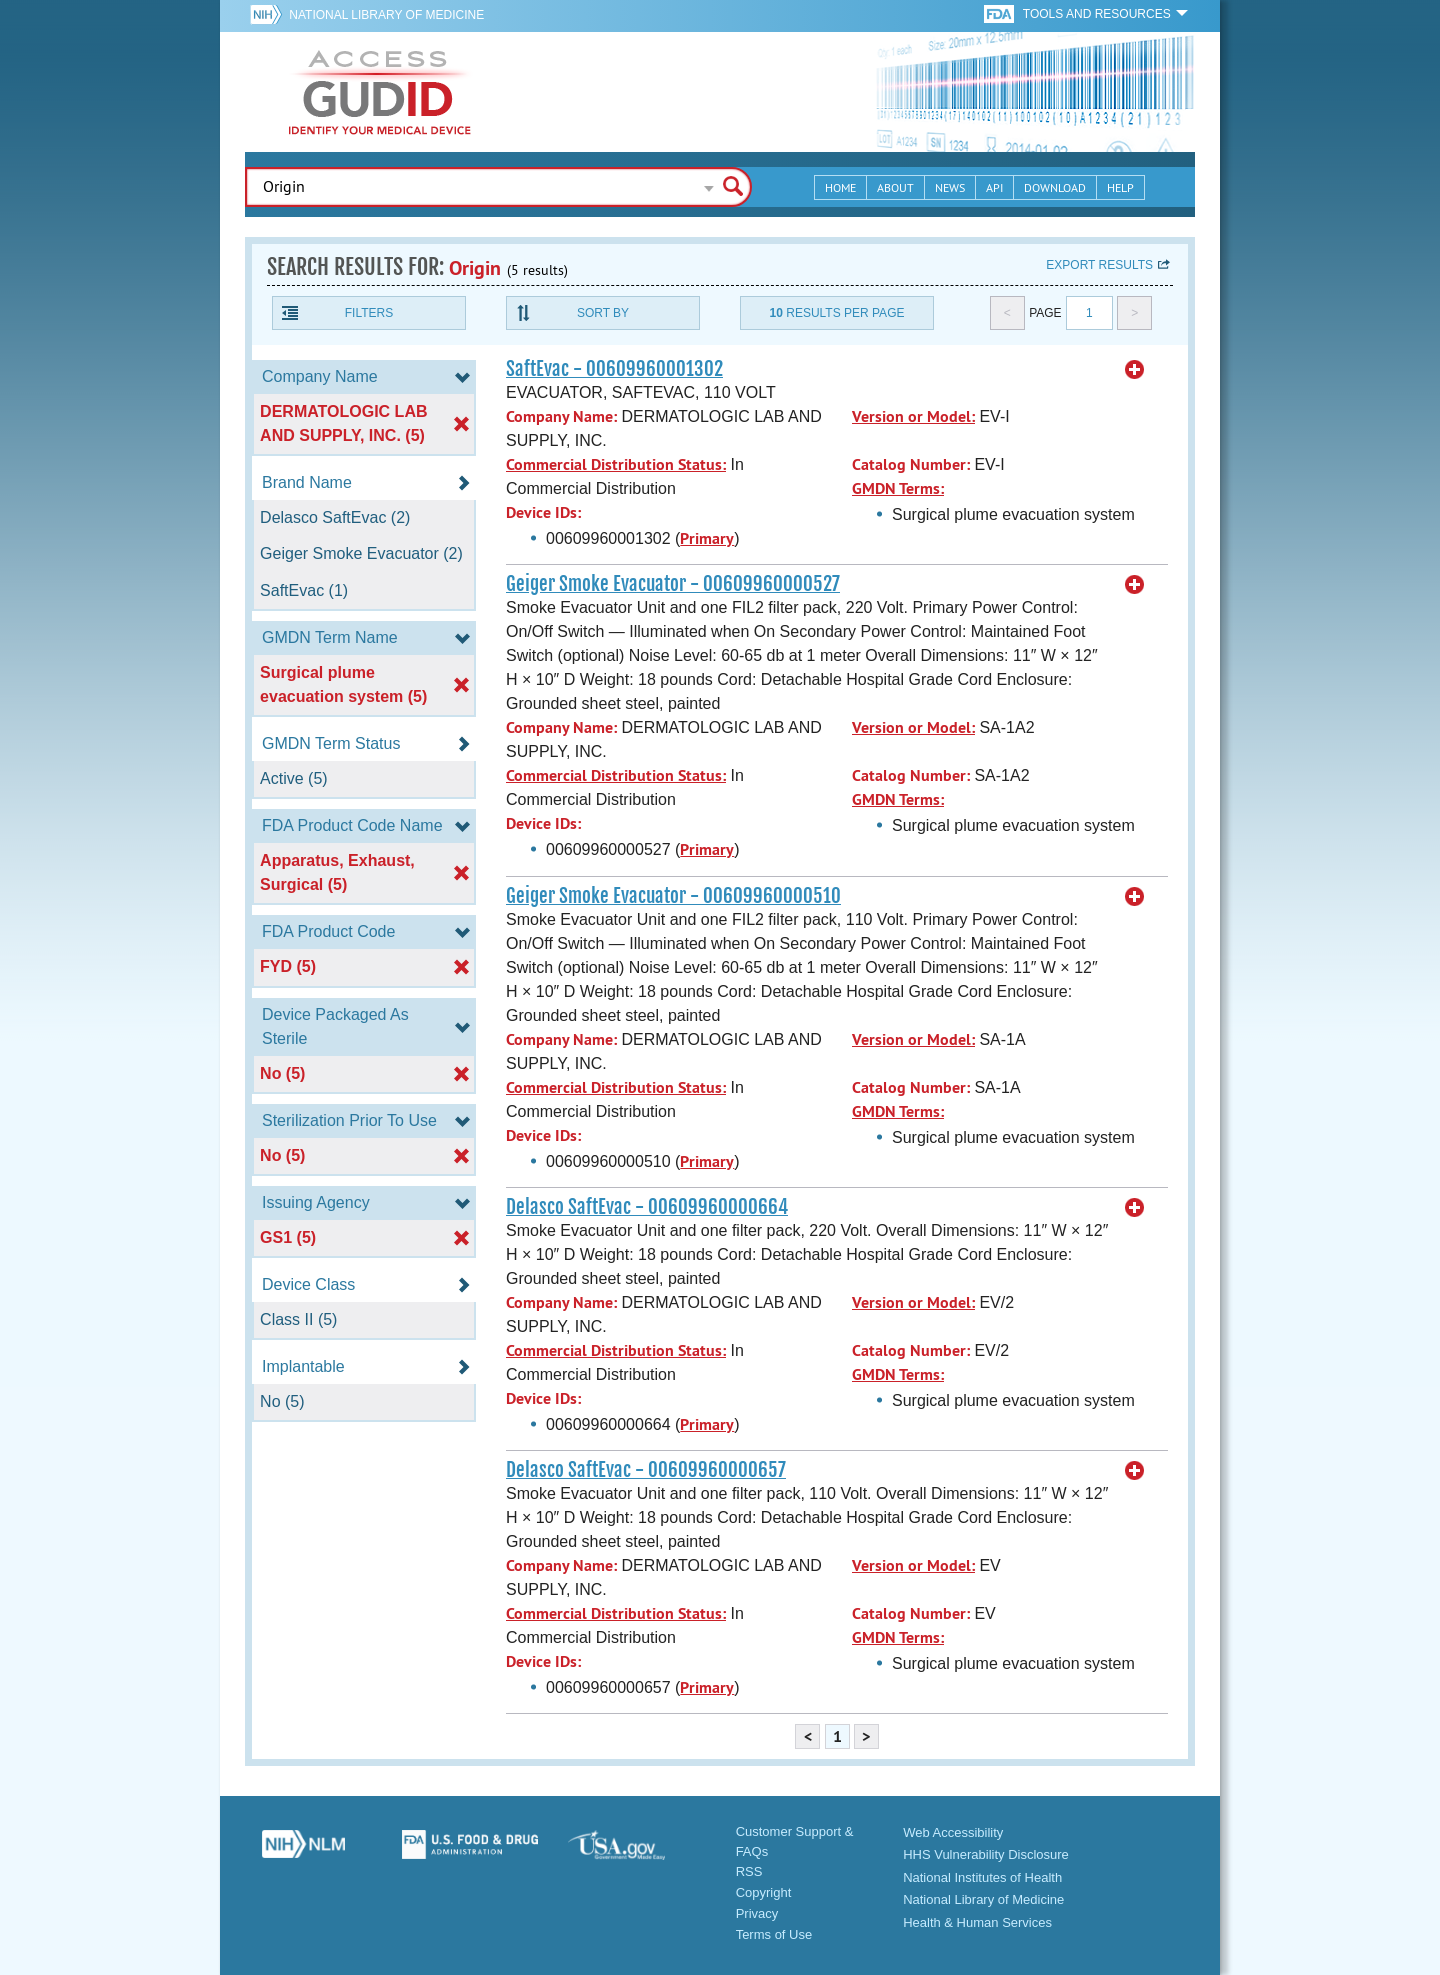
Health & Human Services (977, 1922)
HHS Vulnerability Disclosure (986, 1854)
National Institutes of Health (982, 1877)
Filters (369, 313)
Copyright (764, 1892)
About (895, 187)
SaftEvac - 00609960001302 (614, 369)
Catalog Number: (911, 464)
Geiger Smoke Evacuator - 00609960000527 (673, 584)
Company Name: (561, 416)
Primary (707, 538)
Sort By (603, 313)
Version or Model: (913, 416)
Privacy (757, 1913)
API (994, 187)
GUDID (380, 92)
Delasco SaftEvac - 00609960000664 (647, 1207)
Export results (1099, 265)
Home (840, 187)
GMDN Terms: (898, 488)
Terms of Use (774, 1934)
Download (1055, 187)
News (950, 187)
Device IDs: (543, 512)
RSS (749, 1871)
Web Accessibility (953, 1832)
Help (1120, 187)
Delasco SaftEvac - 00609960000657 (646, 1470)
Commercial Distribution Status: (616, 464)
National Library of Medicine (386, 15)
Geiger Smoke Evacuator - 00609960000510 (673, 896)
